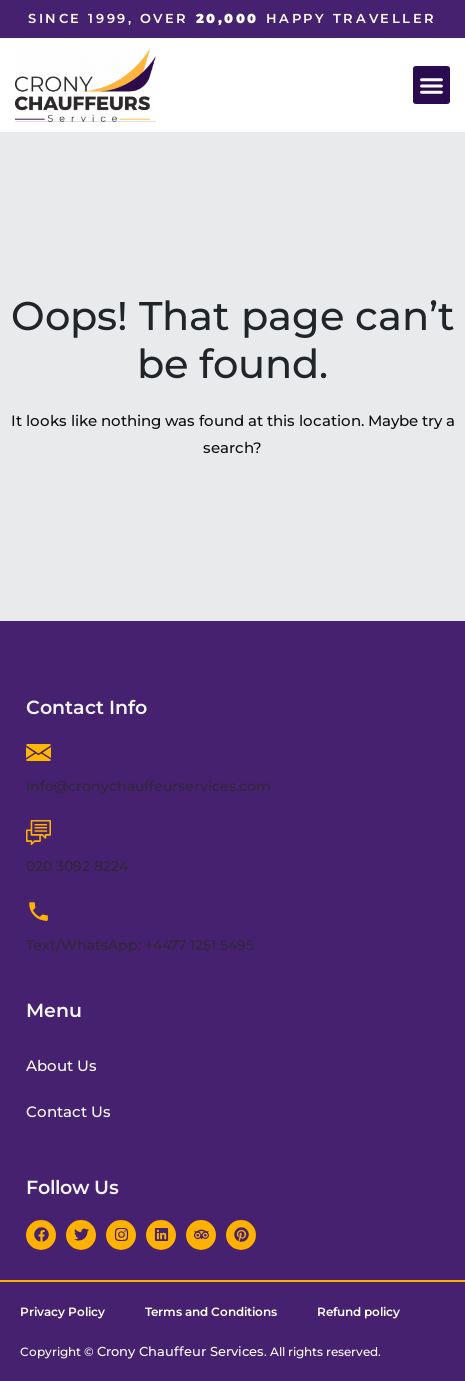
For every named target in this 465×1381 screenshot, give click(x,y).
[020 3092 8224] (38, 832)
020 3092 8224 (77, 866)
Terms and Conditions (211, 1311)
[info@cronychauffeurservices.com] (38, 752)
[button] (432, 85)
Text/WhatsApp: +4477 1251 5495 (140, 945)
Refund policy (358, 1311)
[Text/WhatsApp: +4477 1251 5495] (38, 911)
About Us (61, 1065)
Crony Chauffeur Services (180, 1351)
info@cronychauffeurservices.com (148, 786)
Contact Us (68, 1111)
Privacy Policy (62, 1311)
